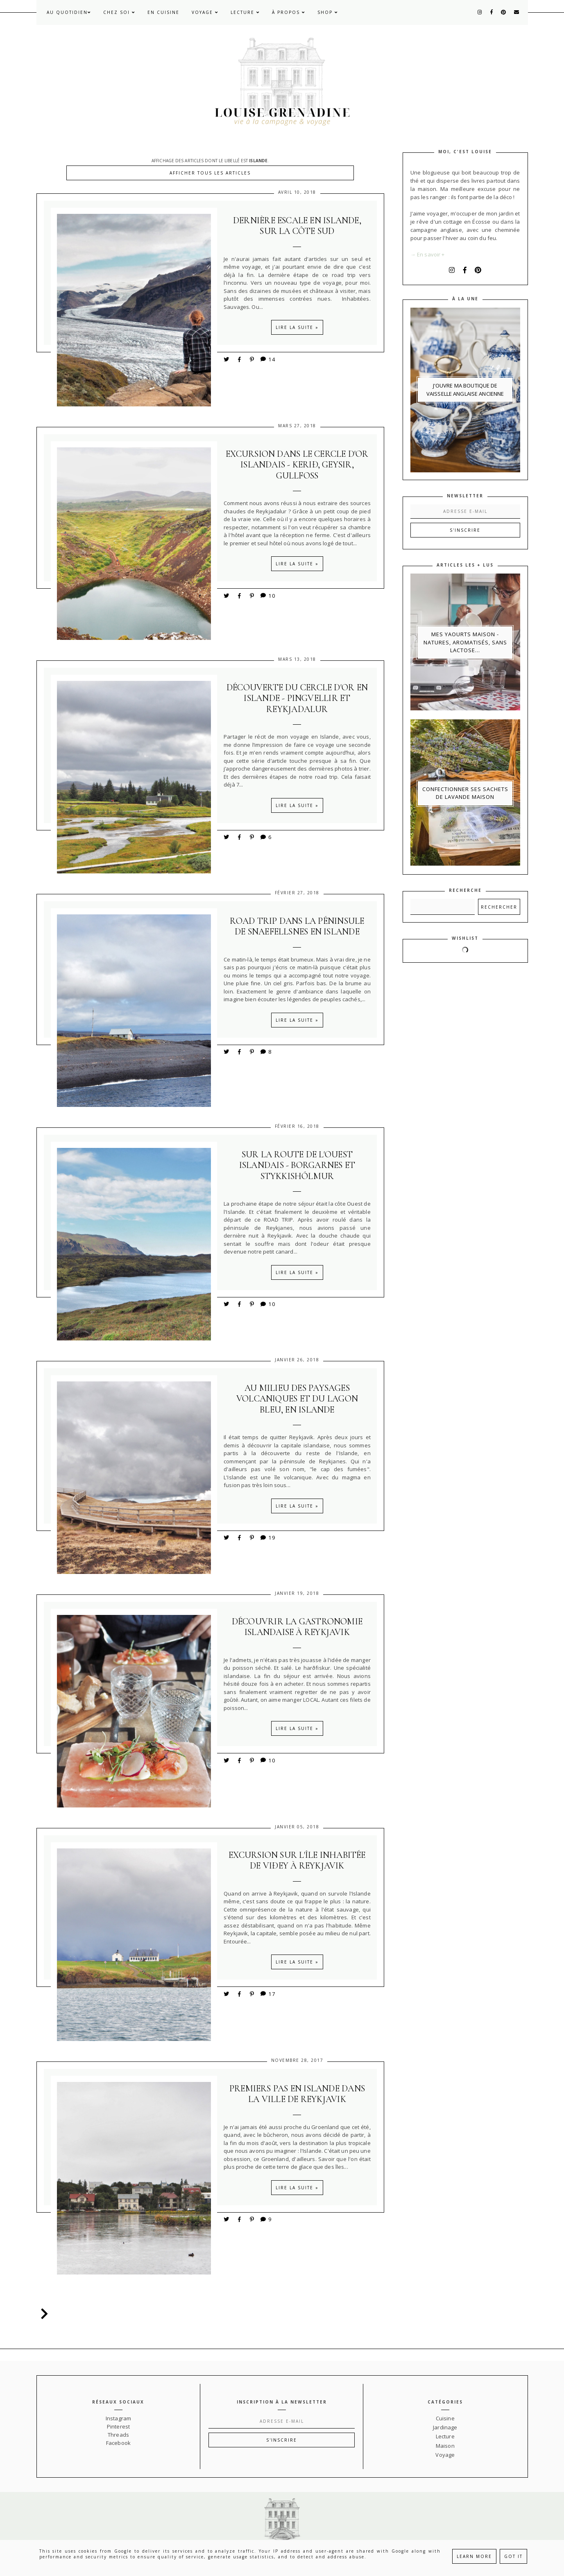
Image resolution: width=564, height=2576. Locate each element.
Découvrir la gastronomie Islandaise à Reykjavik (297, 1626)
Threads (118, 2434)
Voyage (205, 12)
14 (267, 359)
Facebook (118, 2443)
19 (267, 1537)
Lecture (245, 12)
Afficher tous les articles (210, 173)
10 (267, 595)
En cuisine (163, 12)
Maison (445, 2445)
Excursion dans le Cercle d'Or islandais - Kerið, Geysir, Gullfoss (297, 465)
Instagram (118, 2418)
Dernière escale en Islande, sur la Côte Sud (297, 225)
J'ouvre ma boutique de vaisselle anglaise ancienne (465, 389)
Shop (327, 12)
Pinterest (118, 2426)
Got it (513, 2556)
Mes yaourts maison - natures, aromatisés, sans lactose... (465, 642)
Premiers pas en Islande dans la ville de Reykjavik (297, 2093)
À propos (288, 12)
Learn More (474, 2556)
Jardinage (445, 2427)
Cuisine (445, 2418)
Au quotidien (69, 12)
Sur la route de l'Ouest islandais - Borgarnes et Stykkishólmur (297, 1165)
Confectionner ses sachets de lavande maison (465, 793)
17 (267, 1993)
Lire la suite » (297, 327)
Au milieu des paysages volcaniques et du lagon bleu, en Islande (297, 1399)
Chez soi (119, 12)
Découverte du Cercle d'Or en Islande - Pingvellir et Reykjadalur (297, 698)
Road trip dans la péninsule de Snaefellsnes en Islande (297, 926)
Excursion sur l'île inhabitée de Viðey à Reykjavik (297, 1860)
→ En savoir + (427, 254)
